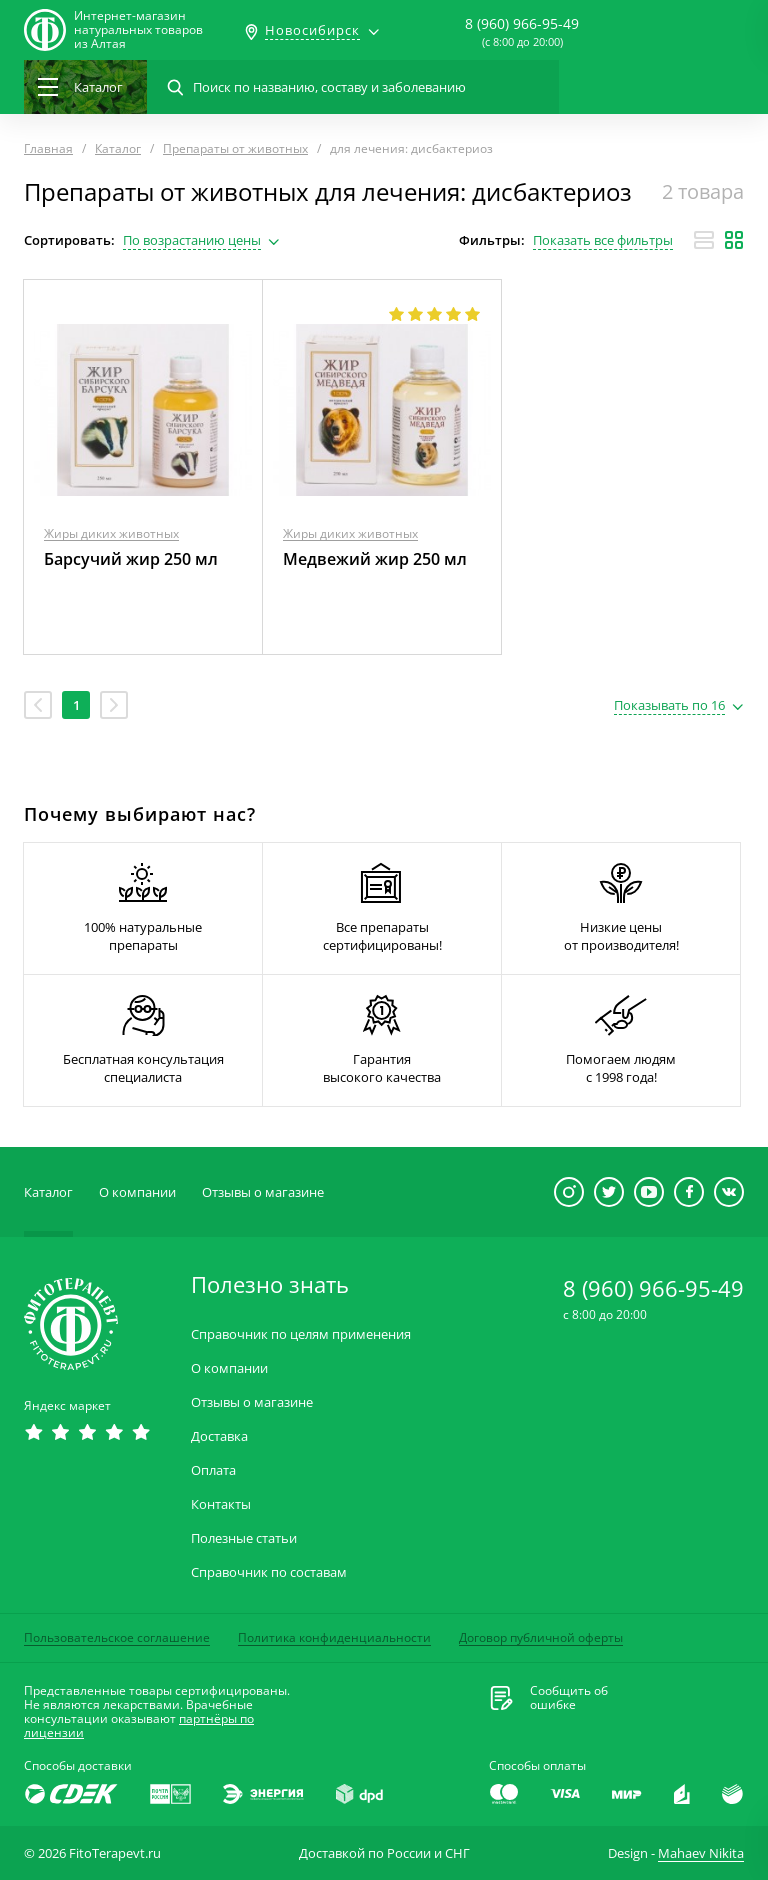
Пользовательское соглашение (117, 1637)
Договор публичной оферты (541, 1637)
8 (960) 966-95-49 (522, 23)
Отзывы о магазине (263, 1192)
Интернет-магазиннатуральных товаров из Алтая (138, 30)
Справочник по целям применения (301, 1334)
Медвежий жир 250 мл (375, 559)
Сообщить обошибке (569, 1698)
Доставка (219, 1436)
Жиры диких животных (111, 533)
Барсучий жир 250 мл (131, 559)
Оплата (213, 1470)
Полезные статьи (244, 1538)
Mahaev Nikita (701, 1853)
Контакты (221, 1504)
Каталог (48, 1192)
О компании (137, 1192)
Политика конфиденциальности (334, 1637)
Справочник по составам (269, 1572)
